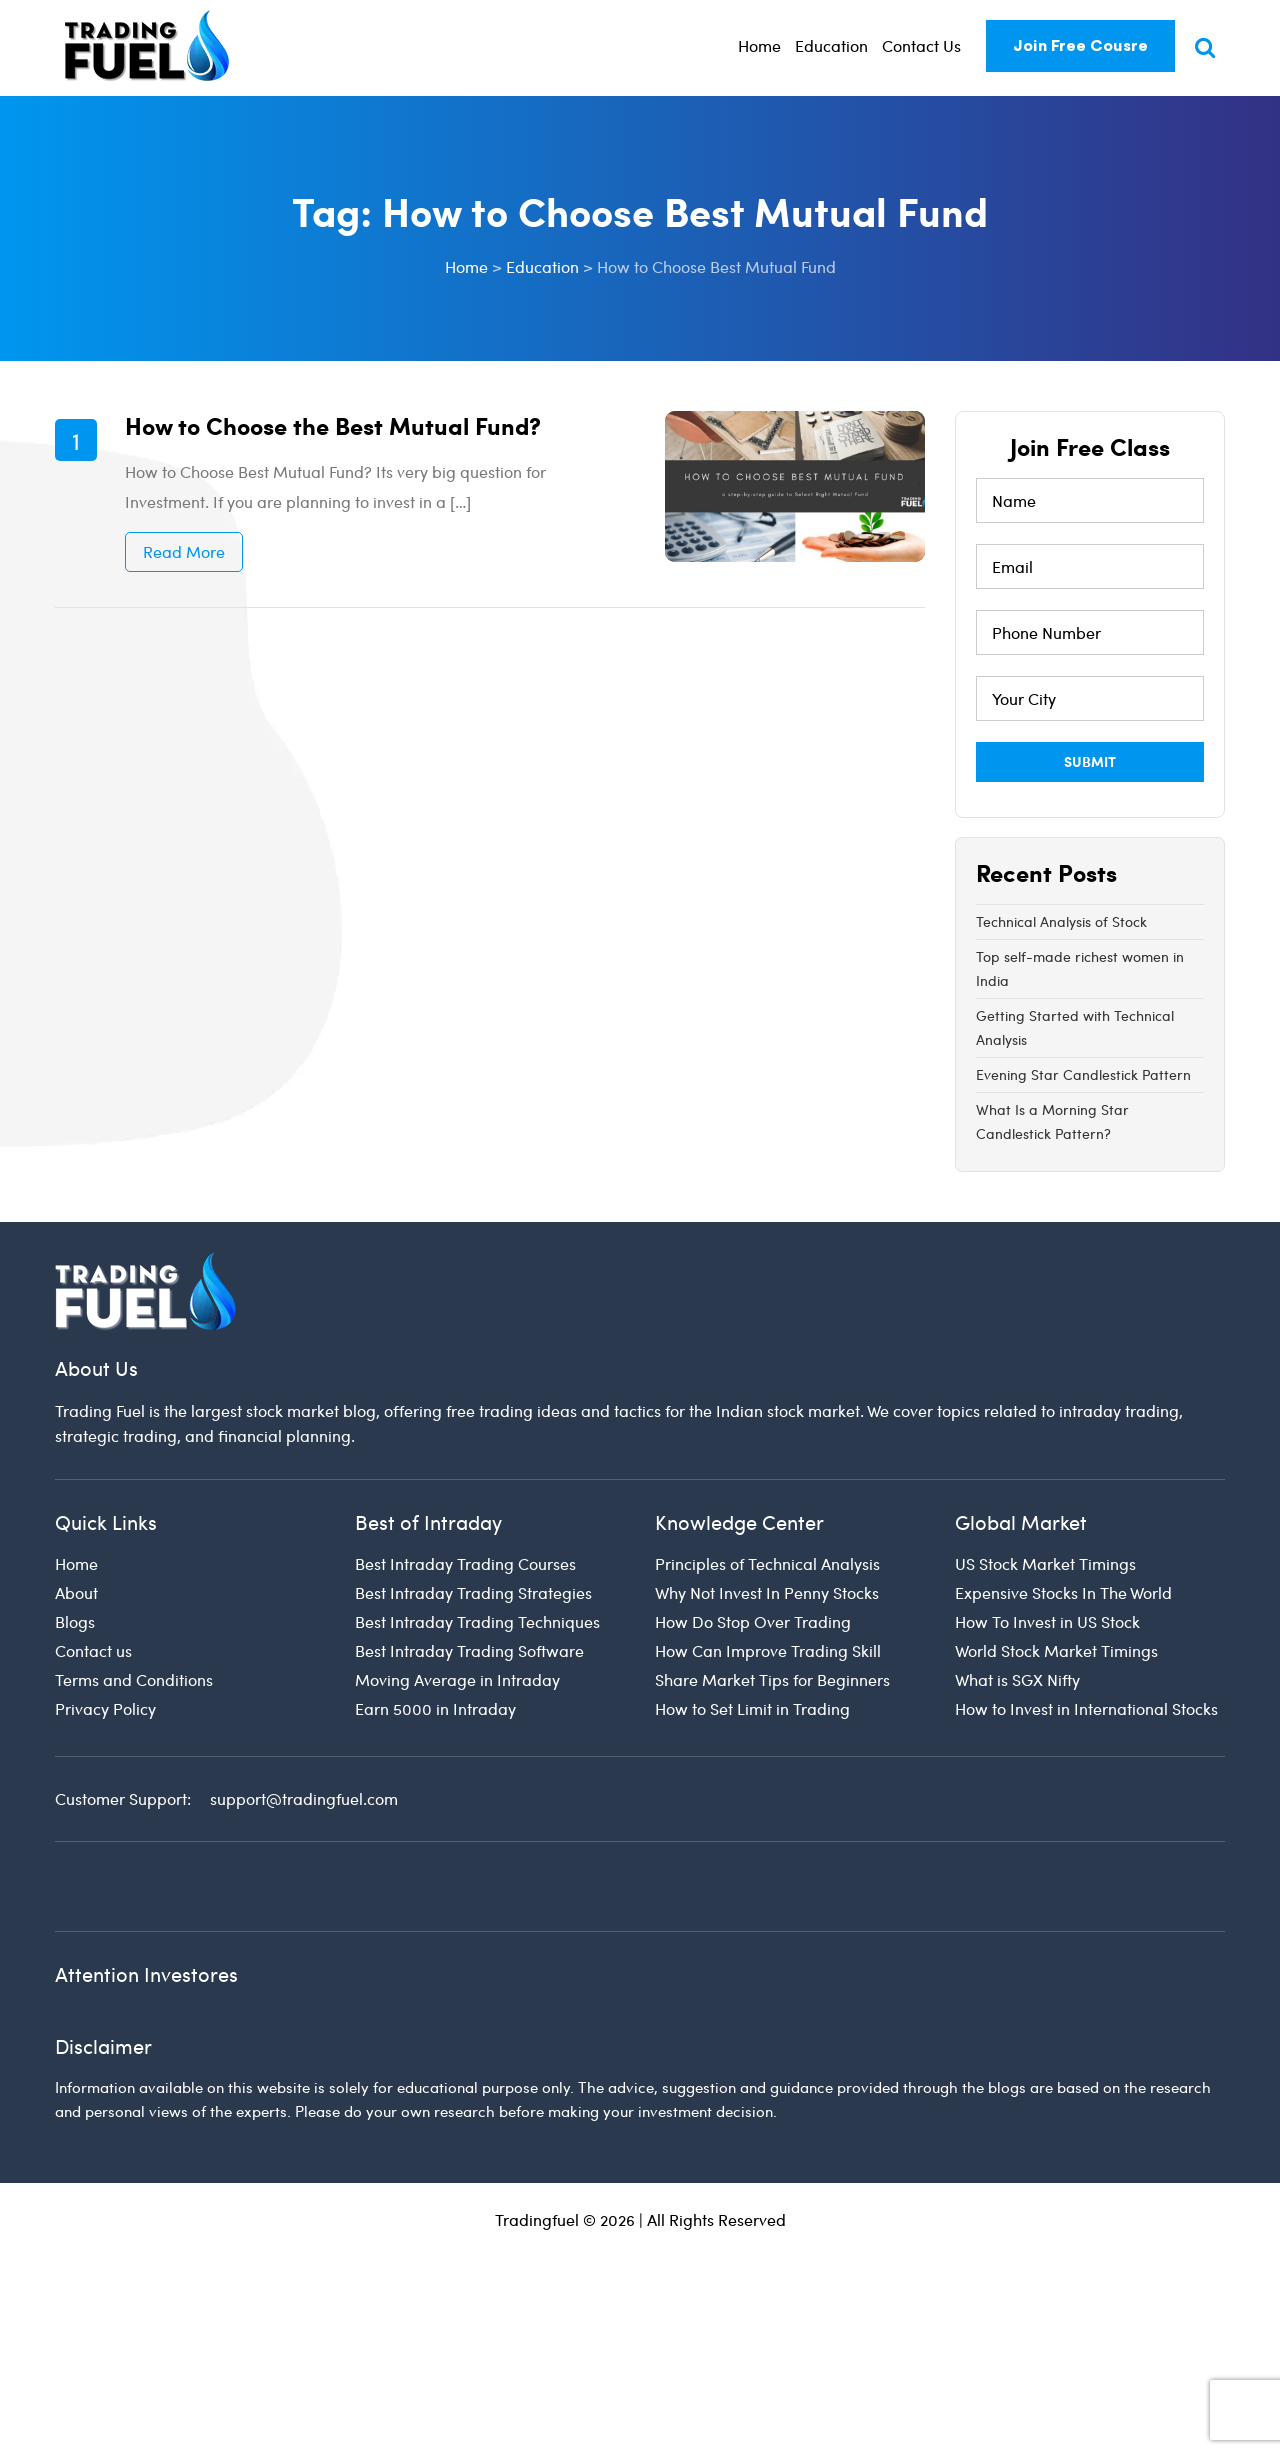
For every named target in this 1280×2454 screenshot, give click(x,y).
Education (831, 45)
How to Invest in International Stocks (1086, 1708)
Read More (184, 551)
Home (759, 45)
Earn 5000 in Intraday (435, 1708)
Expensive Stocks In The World (1063, 1592)
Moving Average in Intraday (457, 1679)
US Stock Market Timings (1045, 1563)
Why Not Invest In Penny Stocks (767, 1592)
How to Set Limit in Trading (752, 1708)
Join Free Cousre (1080, 46)
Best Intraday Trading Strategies (473, 1592)
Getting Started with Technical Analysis (1075, 1027)
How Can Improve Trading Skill (768, 1650)
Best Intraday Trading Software (469, 1650)
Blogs (75, 1621)
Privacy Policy (105, 1708)
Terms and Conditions (134, 1679)
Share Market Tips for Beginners (772, 1679)
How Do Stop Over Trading (753, 1621)
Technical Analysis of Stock (1061, 921)
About (76, 1592)
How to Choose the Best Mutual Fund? (333, 425)
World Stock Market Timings (1056, 1650)
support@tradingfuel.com (304, 1798)
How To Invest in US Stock (1047, 1621)
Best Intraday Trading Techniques (477, 1621)
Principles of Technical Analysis (767, 1563)
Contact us (93, 1650)
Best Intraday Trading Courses (465, 1563)
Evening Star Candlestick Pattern (1083, 1074)
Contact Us (921, 45)
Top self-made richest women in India (1080, 968)
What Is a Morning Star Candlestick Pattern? (1052, 1121)
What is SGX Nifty (1017, 1679)
